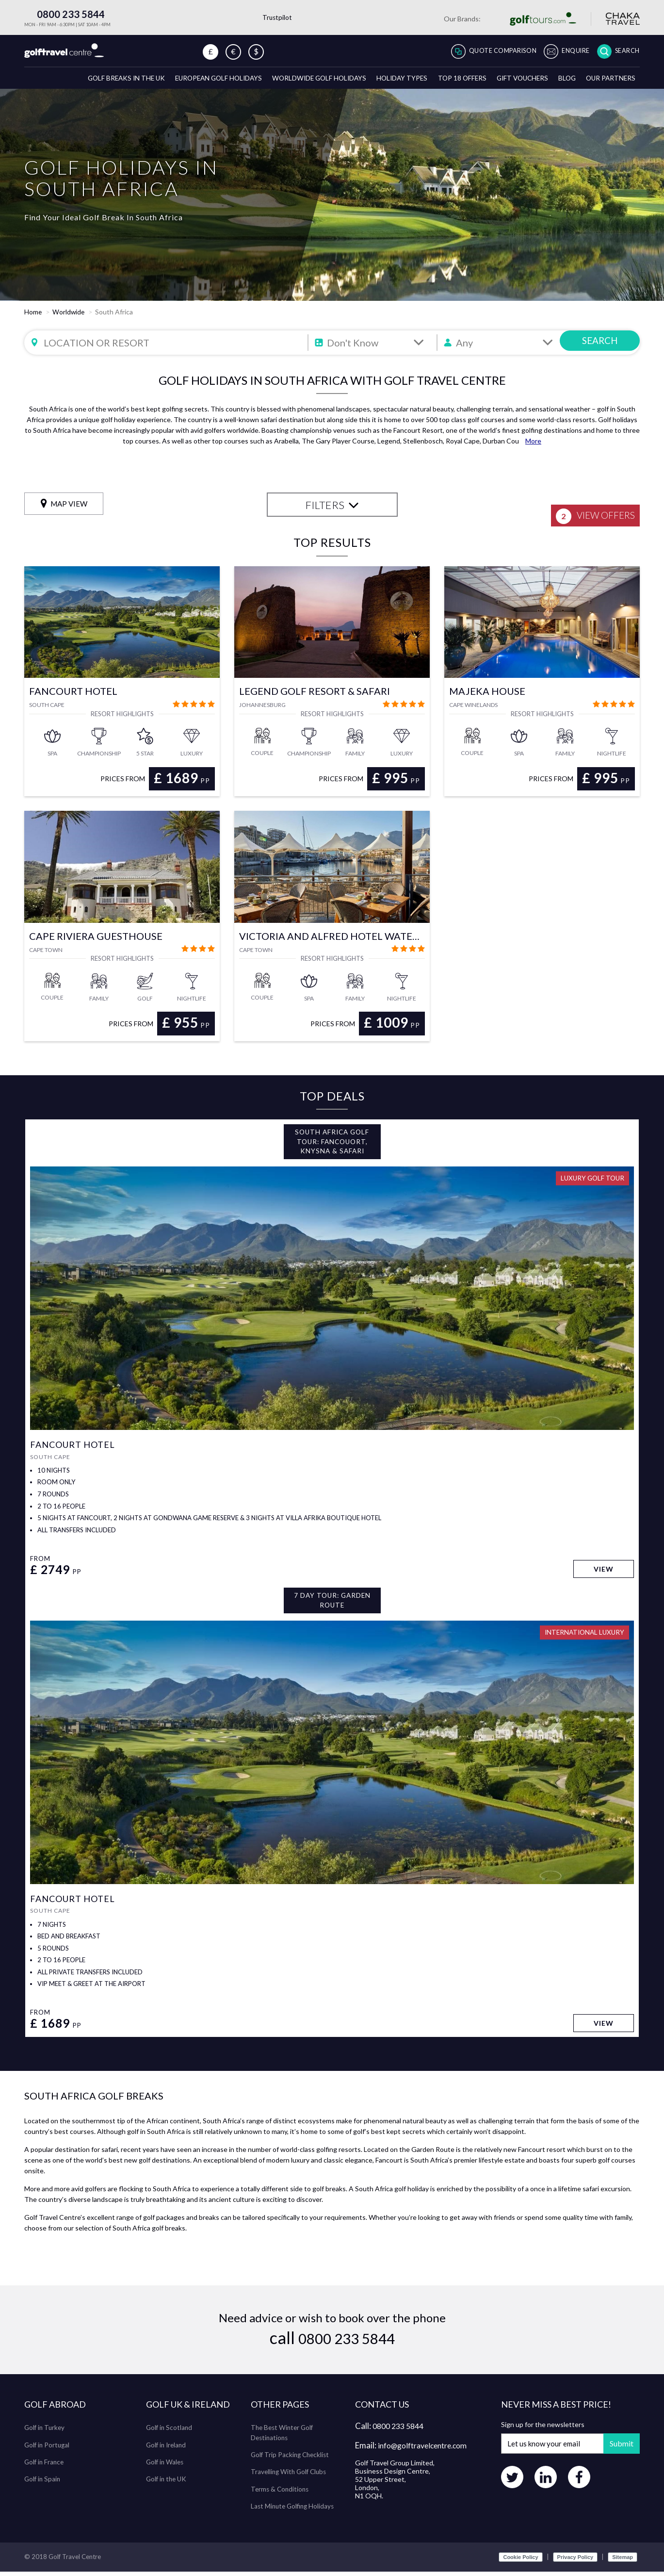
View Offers (589, 510)
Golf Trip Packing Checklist (292, 2459)
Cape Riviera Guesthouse (95, 939)
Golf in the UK (167, 2483)
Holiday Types (389, 81)
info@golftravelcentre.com (428, 2450)
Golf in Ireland (167, 2449)
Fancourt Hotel (73, 695)
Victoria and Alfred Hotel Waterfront (332, 939)
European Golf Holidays (197, 81)
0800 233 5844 (64, 14)
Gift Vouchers (515, 81)
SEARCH (599, 346)
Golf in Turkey (45, 2432)
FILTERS (332, 508)
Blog (563, 81)
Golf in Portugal (48, 2449)
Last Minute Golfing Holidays (294, 2510)
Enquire (568, 51)
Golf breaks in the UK (99, 81)
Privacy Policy (575, 2561)
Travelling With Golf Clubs (290, 2476)
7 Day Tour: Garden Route (332, 1605)
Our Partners (609, 81)
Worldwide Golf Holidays (303, 81)
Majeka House (487, 695)
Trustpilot (277, 17)
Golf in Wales (166, 2466)
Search (625, 51)
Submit (618, 2448)
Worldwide (69, 315)
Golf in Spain (43, 2483)
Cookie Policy (520, 2561)
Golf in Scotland (170, 2432)
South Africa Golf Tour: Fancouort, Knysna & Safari (332, 1146)
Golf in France (45, 2466)
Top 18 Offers (452, 81)
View (603, 1573)
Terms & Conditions (281, 2493)
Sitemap (622, 2561)
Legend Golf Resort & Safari (314, 695)
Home (33, 315)
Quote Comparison (486, 51)
